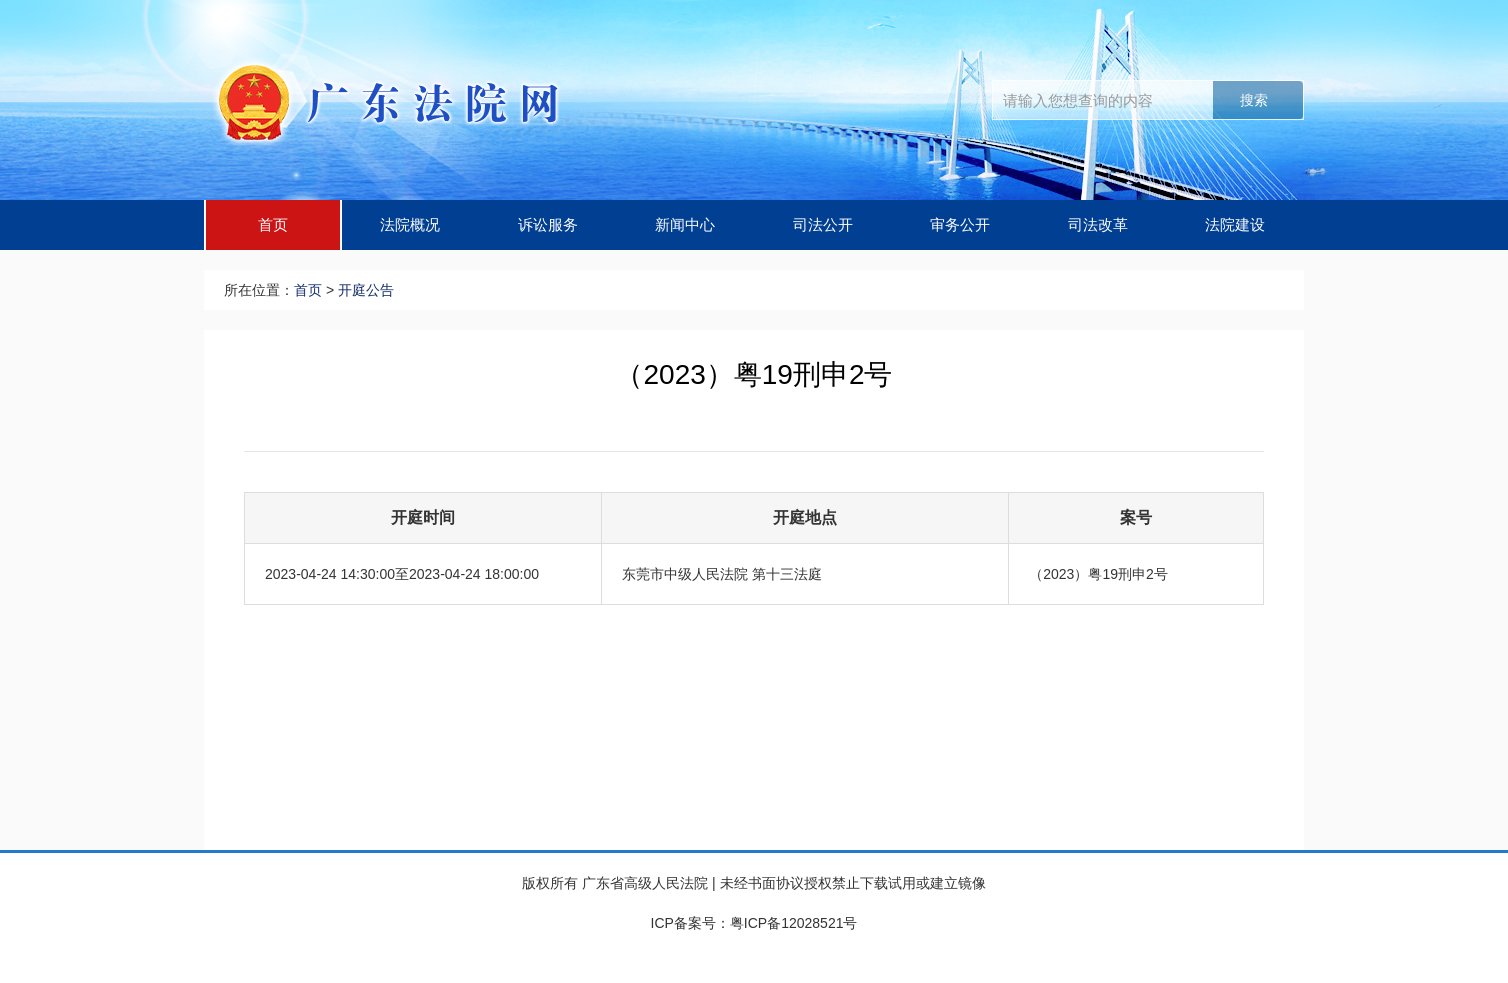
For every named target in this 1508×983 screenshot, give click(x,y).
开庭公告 (366, 290)
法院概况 (410, 224)
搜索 (1254, 100)
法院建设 (1235, 224)
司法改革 (1098, 224)
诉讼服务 (548, 224)
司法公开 (823, 224)
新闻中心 (685, 224)
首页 (273, 224)
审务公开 (960, 224)
